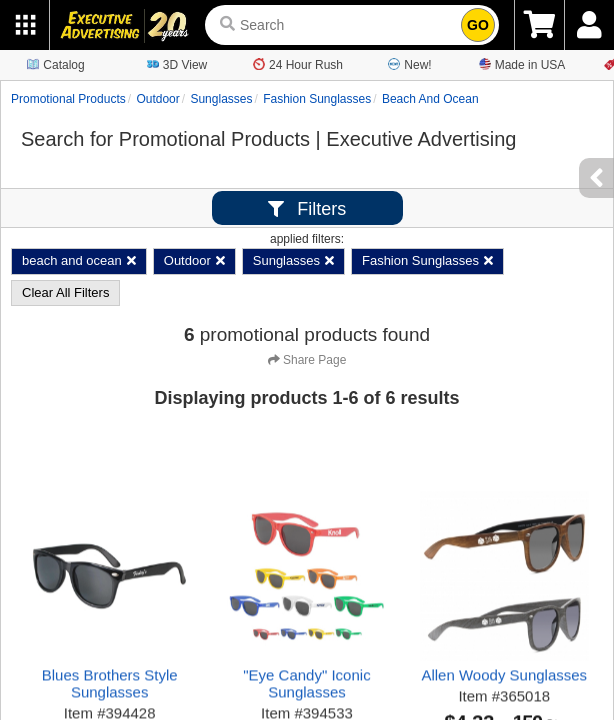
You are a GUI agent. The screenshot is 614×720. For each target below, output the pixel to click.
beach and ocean (430, 99)
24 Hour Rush (298, 64)
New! (409, 64)
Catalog (55, 64)
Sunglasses (221, 99)
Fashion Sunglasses (317, 99)
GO (478, 25)
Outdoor (157, 99)
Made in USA (522, 64)
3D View (177, 64)
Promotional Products (68, 99)
